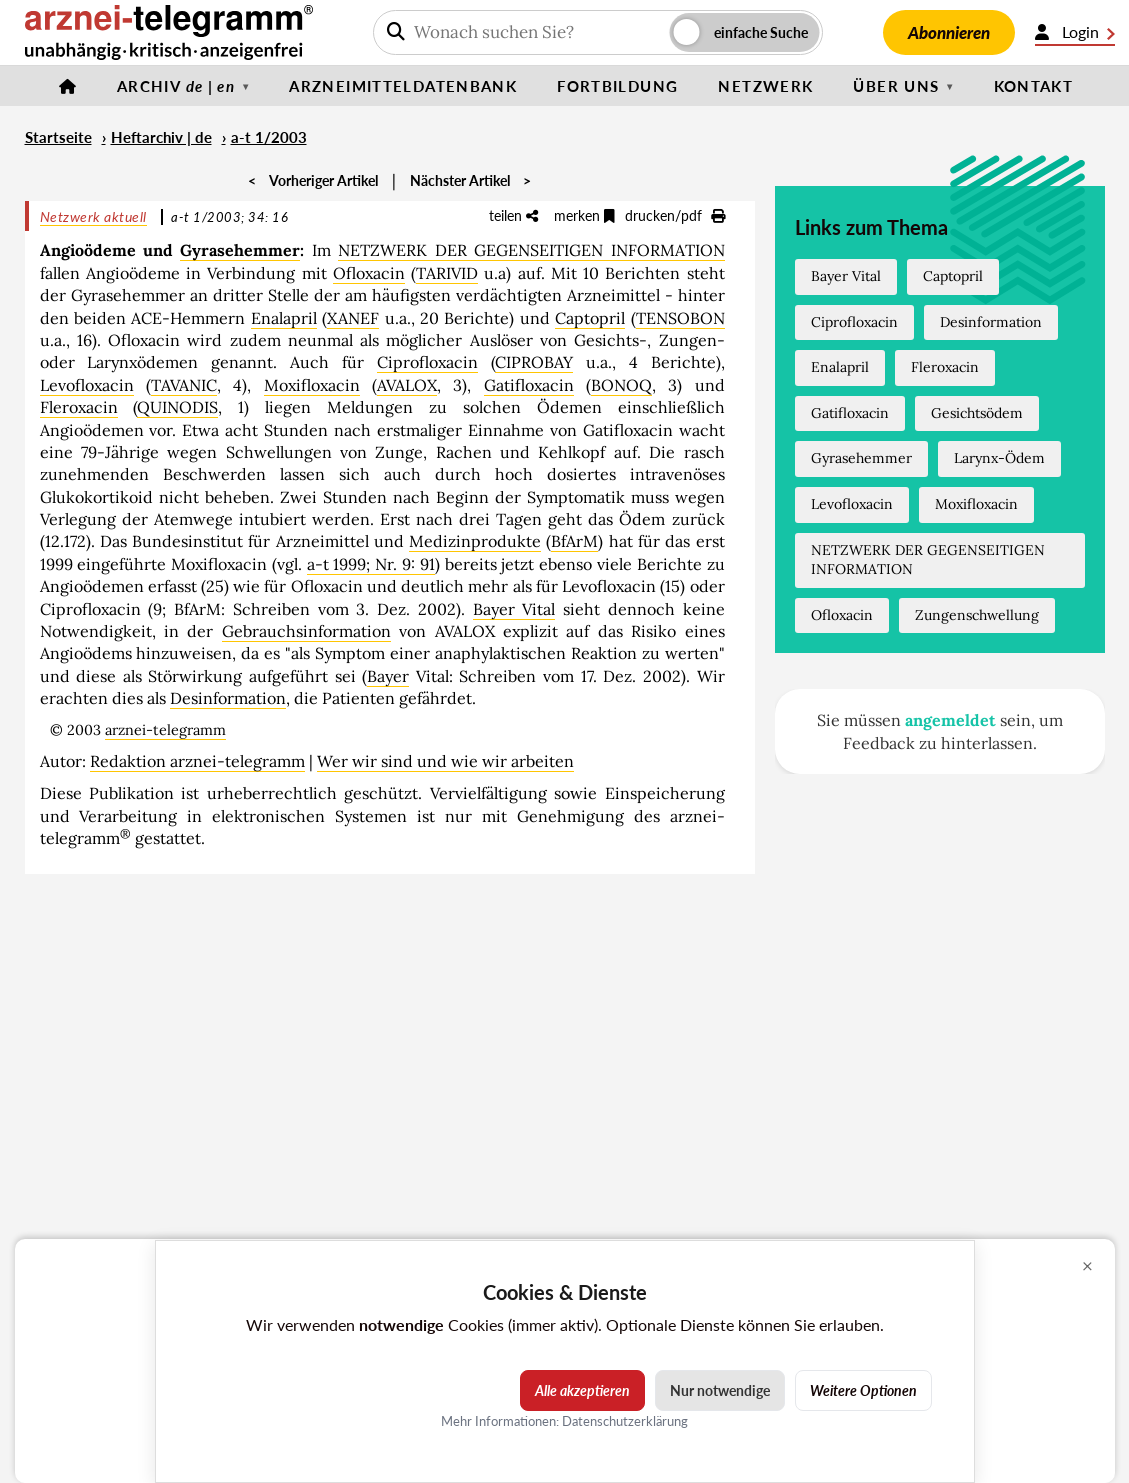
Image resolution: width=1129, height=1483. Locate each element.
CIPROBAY (534, 362)
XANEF (353, 318)
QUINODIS (177, 407)
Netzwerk (765, 86)
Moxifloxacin (312, 385)
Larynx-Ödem (999, 458)
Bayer (388, 676)
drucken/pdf (675, 215)
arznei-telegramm (165, 730)
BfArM (574, 541)
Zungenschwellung (977, 615)
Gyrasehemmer (240, 250)
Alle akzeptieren (582, 1390)
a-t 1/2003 (269, 137)
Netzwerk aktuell (93, 216)
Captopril (590, 318)
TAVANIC (184, 385)
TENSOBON (680, 318)
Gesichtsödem (977, 413)
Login (1075, 32)
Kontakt (1034, 86)
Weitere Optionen (863, 1390)
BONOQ (621, 385)
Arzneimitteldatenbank (403, 86)
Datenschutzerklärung (625, 1421)
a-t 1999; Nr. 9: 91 (371, 564)
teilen (513, 215)
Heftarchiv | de (161, 137)
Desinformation (228, 698)
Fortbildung (617, 86)
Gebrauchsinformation (306, 631)
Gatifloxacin (529, 385)
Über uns (896, 86)
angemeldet (950, 720)
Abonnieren (949, 32)
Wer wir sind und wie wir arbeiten (445, 761)
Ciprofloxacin (427, 362)
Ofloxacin (369, 273)
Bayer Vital (514, 609)
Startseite (58, 137)
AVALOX (407, 385)
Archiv (176, 86)
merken (584, 215)
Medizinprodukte (475, 541)
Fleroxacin (79, 407)
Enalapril (284, 318)
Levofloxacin (87, 385)
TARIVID (447, 273)
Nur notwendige (720, 1390)
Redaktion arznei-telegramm (197, 761)
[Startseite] (68, 86)
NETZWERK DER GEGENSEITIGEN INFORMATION (531, 250)
